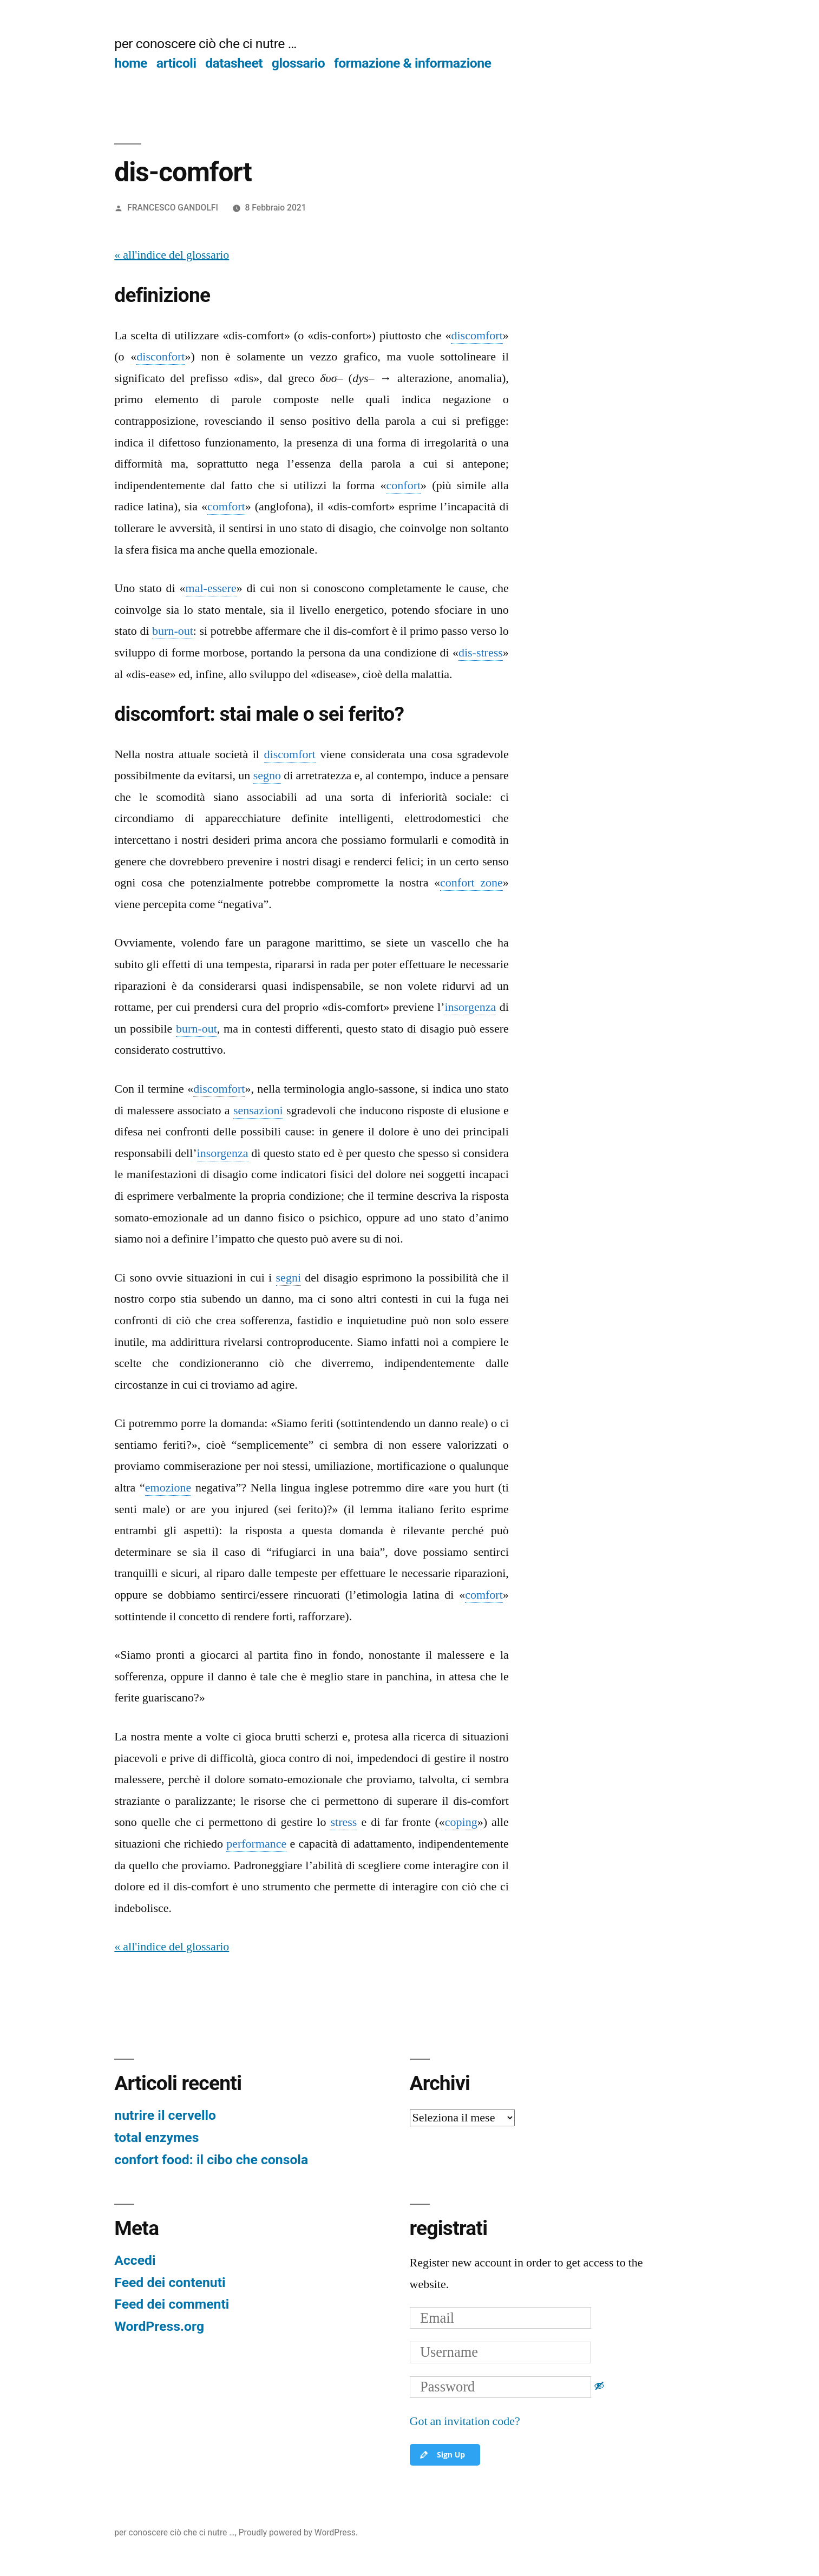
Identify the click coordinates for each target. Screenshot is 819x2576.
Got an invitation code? (465, 2421)
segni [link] (288, 1277)
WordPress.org (159, 2326)
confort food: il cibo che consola (211, 2159)
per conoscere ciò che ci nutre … (205, 43)
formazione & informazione (413, 63)
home (130, 63)
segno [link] (267, 775)
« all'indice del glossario (171, 254)
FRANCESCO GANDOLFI (172, 207)
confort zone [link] (471, 882)
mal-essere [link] (211, 588)
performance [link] (256, 1843)
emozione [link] (168, 1487)
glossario (298, 63)
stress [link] (343, 1822)
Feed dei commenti (171, 2304)
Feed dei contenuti (169, 2282)
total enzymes (156, 2137)
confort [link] (403, 485)
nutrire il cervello (165, 2115)
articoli (176, 63)
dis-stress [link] (480, 652)
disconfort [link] (160, 356)
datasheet (234, 63)
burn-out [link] (172, 631)
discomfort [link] (476, 335)
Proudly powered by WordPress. (298, 2532)
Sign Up (441, 2454)
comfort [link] (226, 506)
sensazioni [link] (258, 1110)
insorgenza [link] (470, 1007)
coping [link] (461, 1822)
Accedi (134, 2260)
